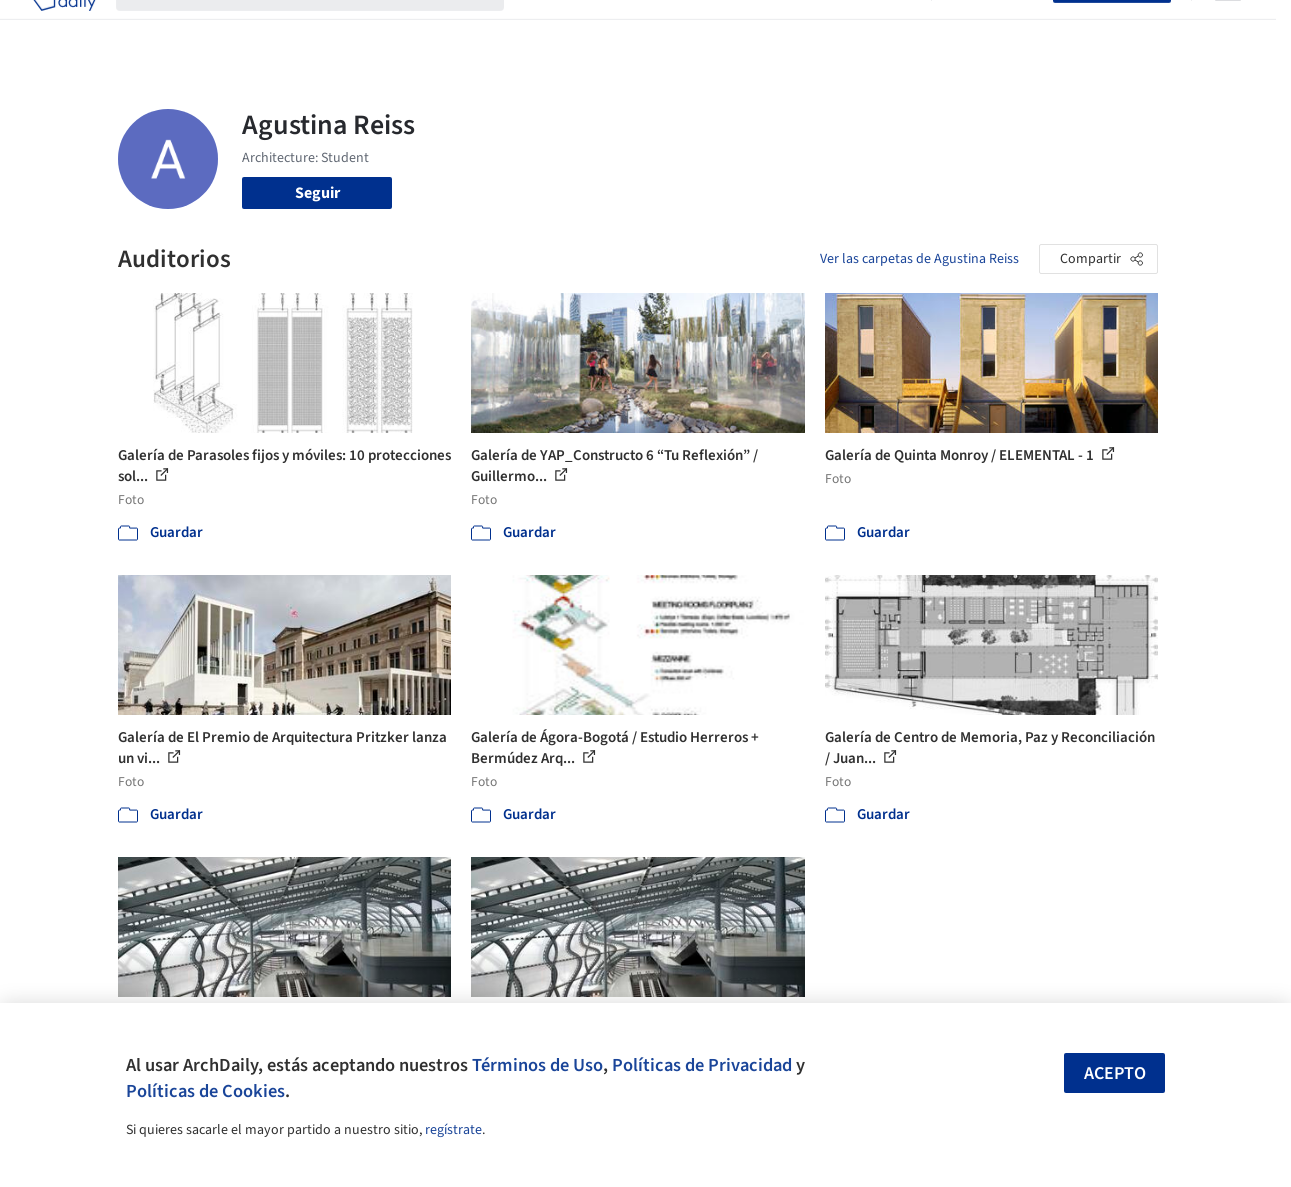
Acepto (1115, 1073)
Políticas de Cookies (205, 1091)
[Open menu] (1228, 28)
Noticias (821, 28)
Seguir (317, 193)
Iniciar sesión (996, 28)
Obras (544, 28)
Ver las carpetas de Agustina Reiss (919, 259)
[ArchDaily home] (64, 28)
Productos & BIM (720, 28)
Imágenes (614, 28)
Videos (888, 28)
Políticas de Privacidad (702, 1065)
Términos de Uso (537, 1065)
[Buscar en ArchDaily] (326, 28)
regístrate (453, 1130)
